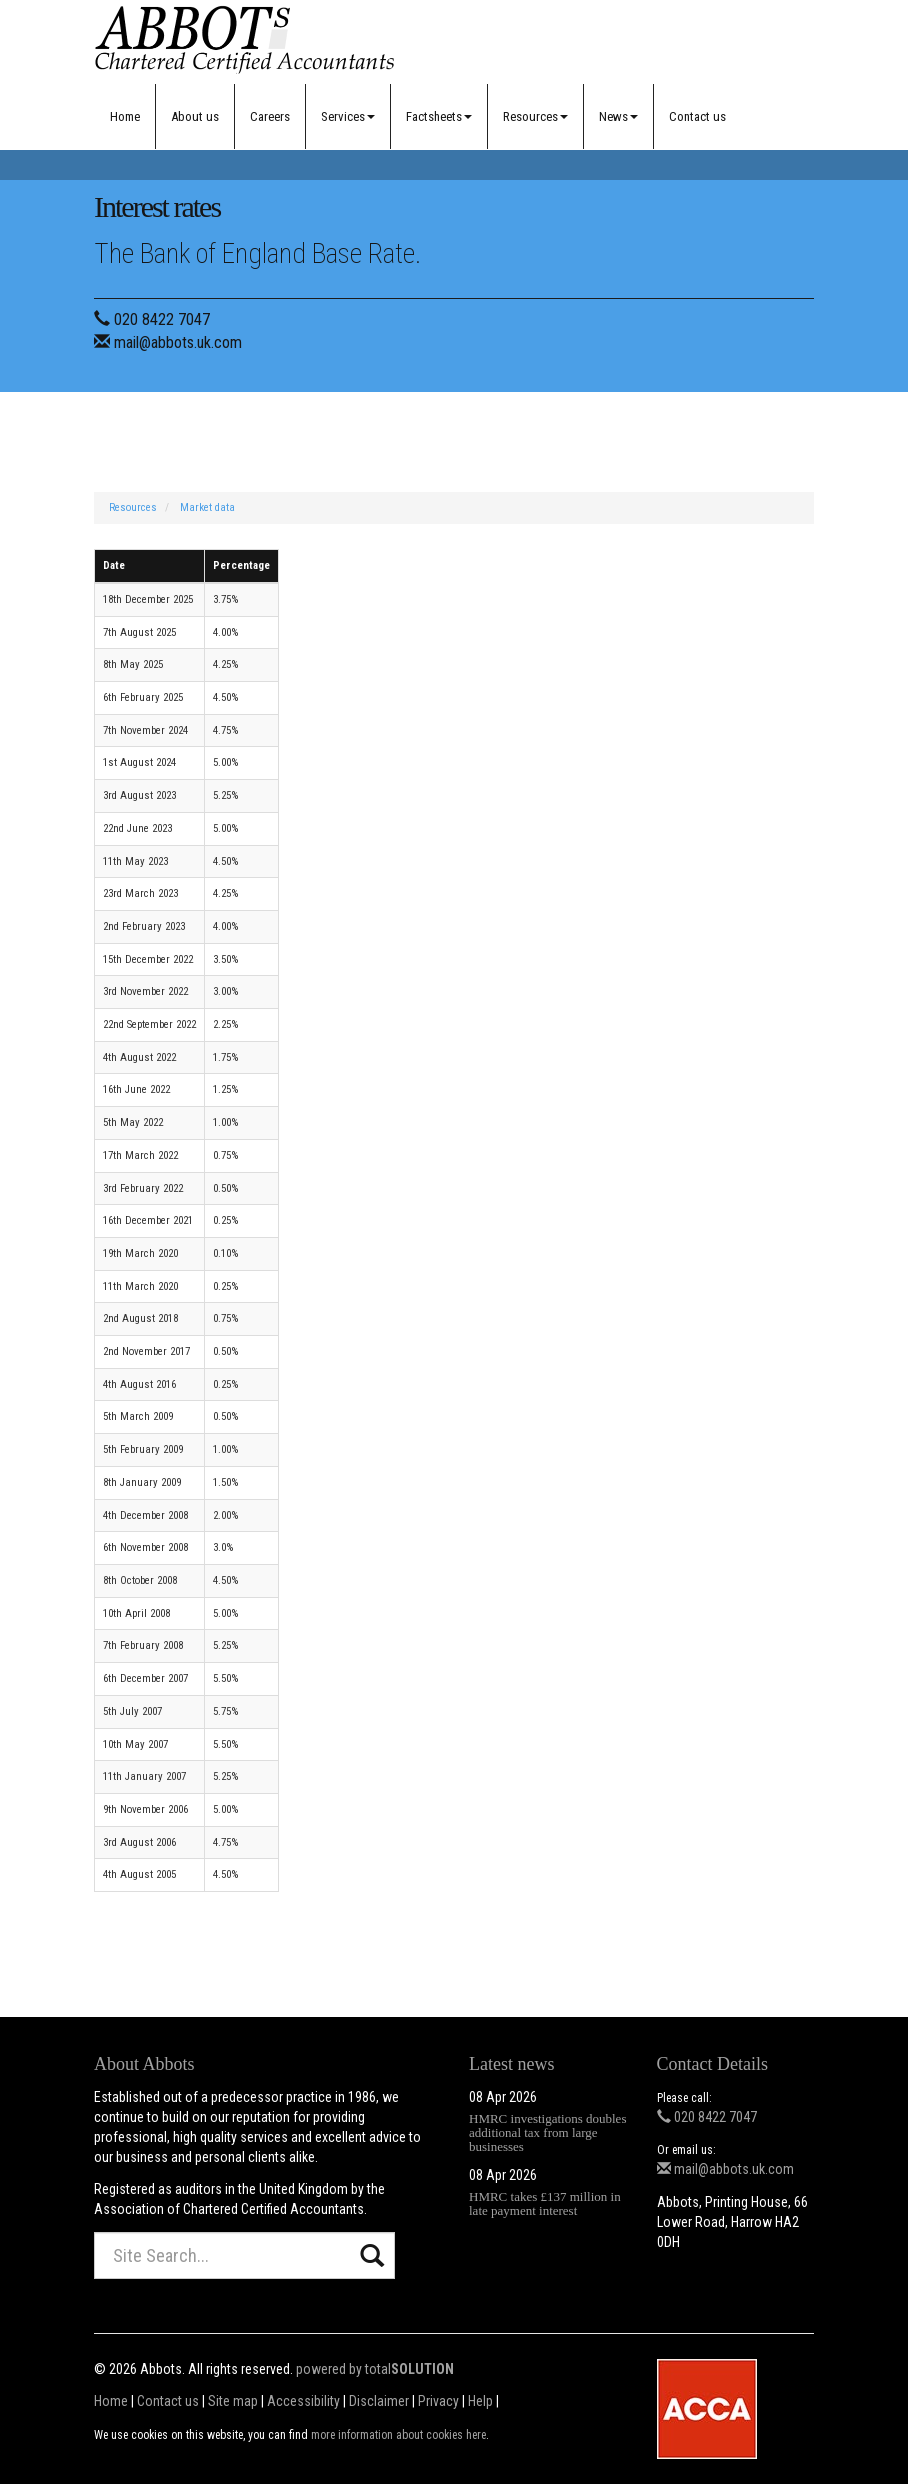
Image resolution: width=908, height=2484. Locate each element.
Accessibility (303, 2401)
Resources (535, 116)
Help (480, 2401)
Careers (270, 116)
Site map (233, 2401)
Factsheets (439, 116)
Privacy (438, 2401)
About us (195, 116)
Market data (207, 507)
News (618, 116)
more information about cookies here (398, 2435)
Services (348, 116)
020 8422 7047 (162, 319)
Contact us (697, 116)
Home (125, 116)
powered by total (375, 2369)
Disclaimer (379, 2401)
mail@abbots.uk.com (178, 342)
